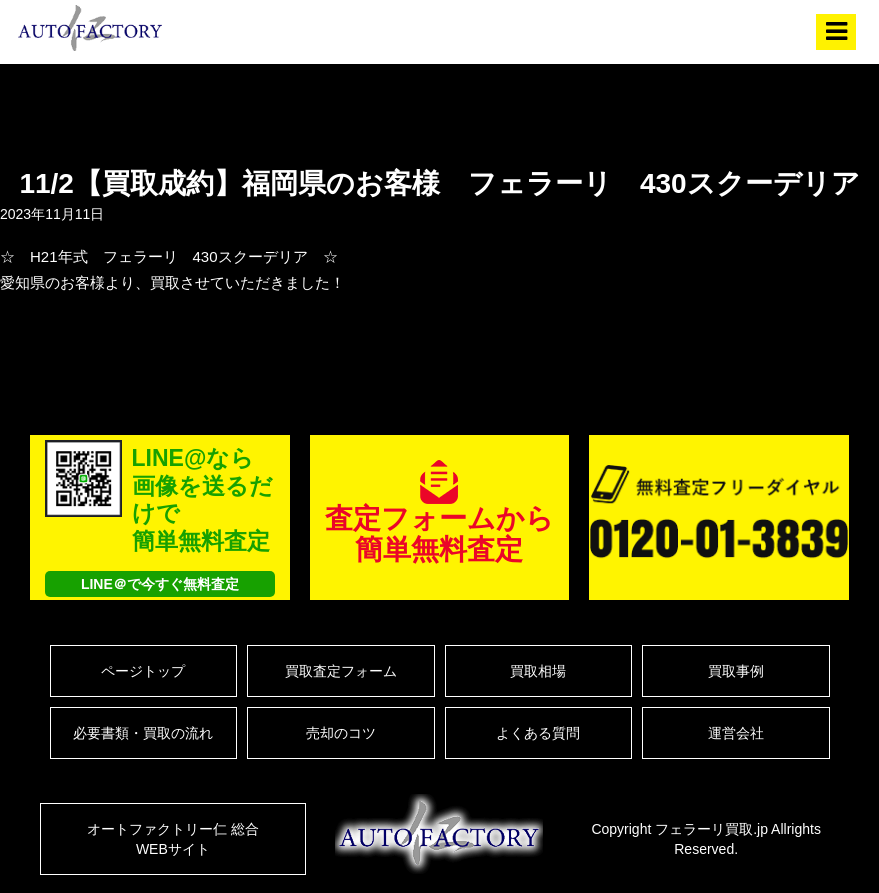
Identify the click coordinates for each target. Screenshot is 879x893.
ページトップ (143, 671)
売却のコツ (341, 733)
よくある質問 (538, 733)
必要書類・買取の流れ (143, 733)
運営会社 (736, 733)
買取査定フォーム (341, 671)
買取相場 (538, 671)
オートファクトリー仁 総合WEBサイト (173, 839)
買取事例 (736, 671)
